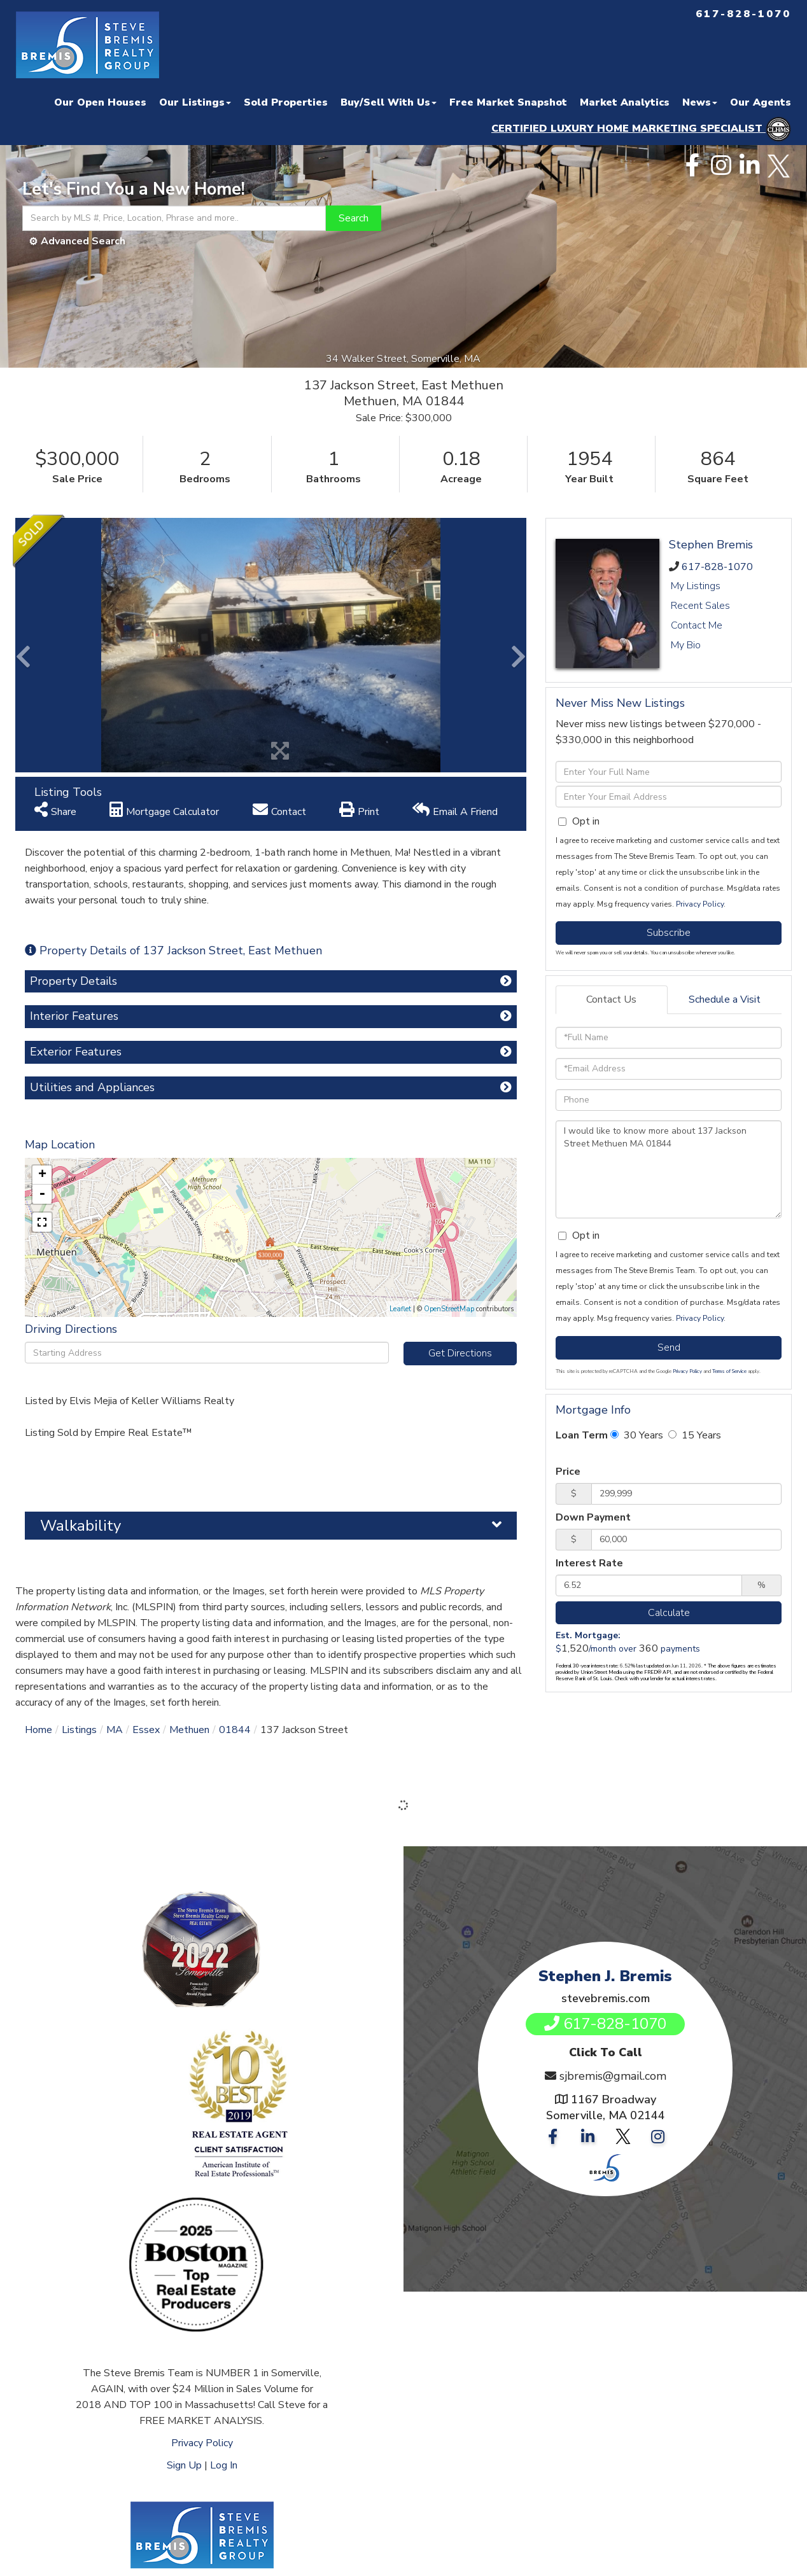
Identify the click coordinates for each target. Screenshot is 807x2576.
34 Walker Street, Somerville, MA (403, 359)
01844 (235, 1730)
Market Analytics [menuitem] (625, 102)
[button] (353, 218)
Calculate (669, 1613)
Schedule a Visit (725, 999)
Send (668, 1347)
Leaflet (400, 1309)
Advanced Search (83, 241)
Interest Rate (589, 1563)
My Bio (686, 645)
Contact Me (696, 625)
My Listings (695, 586)
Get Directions (460, 1353)
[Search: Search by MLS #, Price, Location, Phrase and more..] (174, 218)
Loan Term (582, 1435)
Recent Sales (700, 606)
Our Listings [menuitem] (195, 102)
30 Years (636, 1435)
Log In (223, 2465)
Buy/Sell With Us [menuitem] (388, 102)
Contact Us (611, 999)
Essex (146, 1730)
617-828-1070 (717, 567)
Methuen (189, 1730)
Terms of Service (729, 1371)
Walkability (80, 1525)
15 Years (694, 1435)
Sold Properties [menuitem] (286, 102)
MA (114, 1730)
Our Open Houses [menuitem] (100, 102)
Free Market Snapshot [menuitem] (508, 102)
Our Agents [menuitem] (760, 102)
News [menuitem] (699, 102)
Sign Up (184, 2465)
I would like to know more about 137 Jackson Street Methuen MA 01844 (669, 1169)
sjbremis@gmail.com (612, 2076)
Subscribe (669, 933)
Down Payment (593, 1517)
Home (38, 1730)
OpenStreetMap (449, 1309)
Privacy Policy (700, 904)
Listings (79, 1730)
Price (568, 1472)
